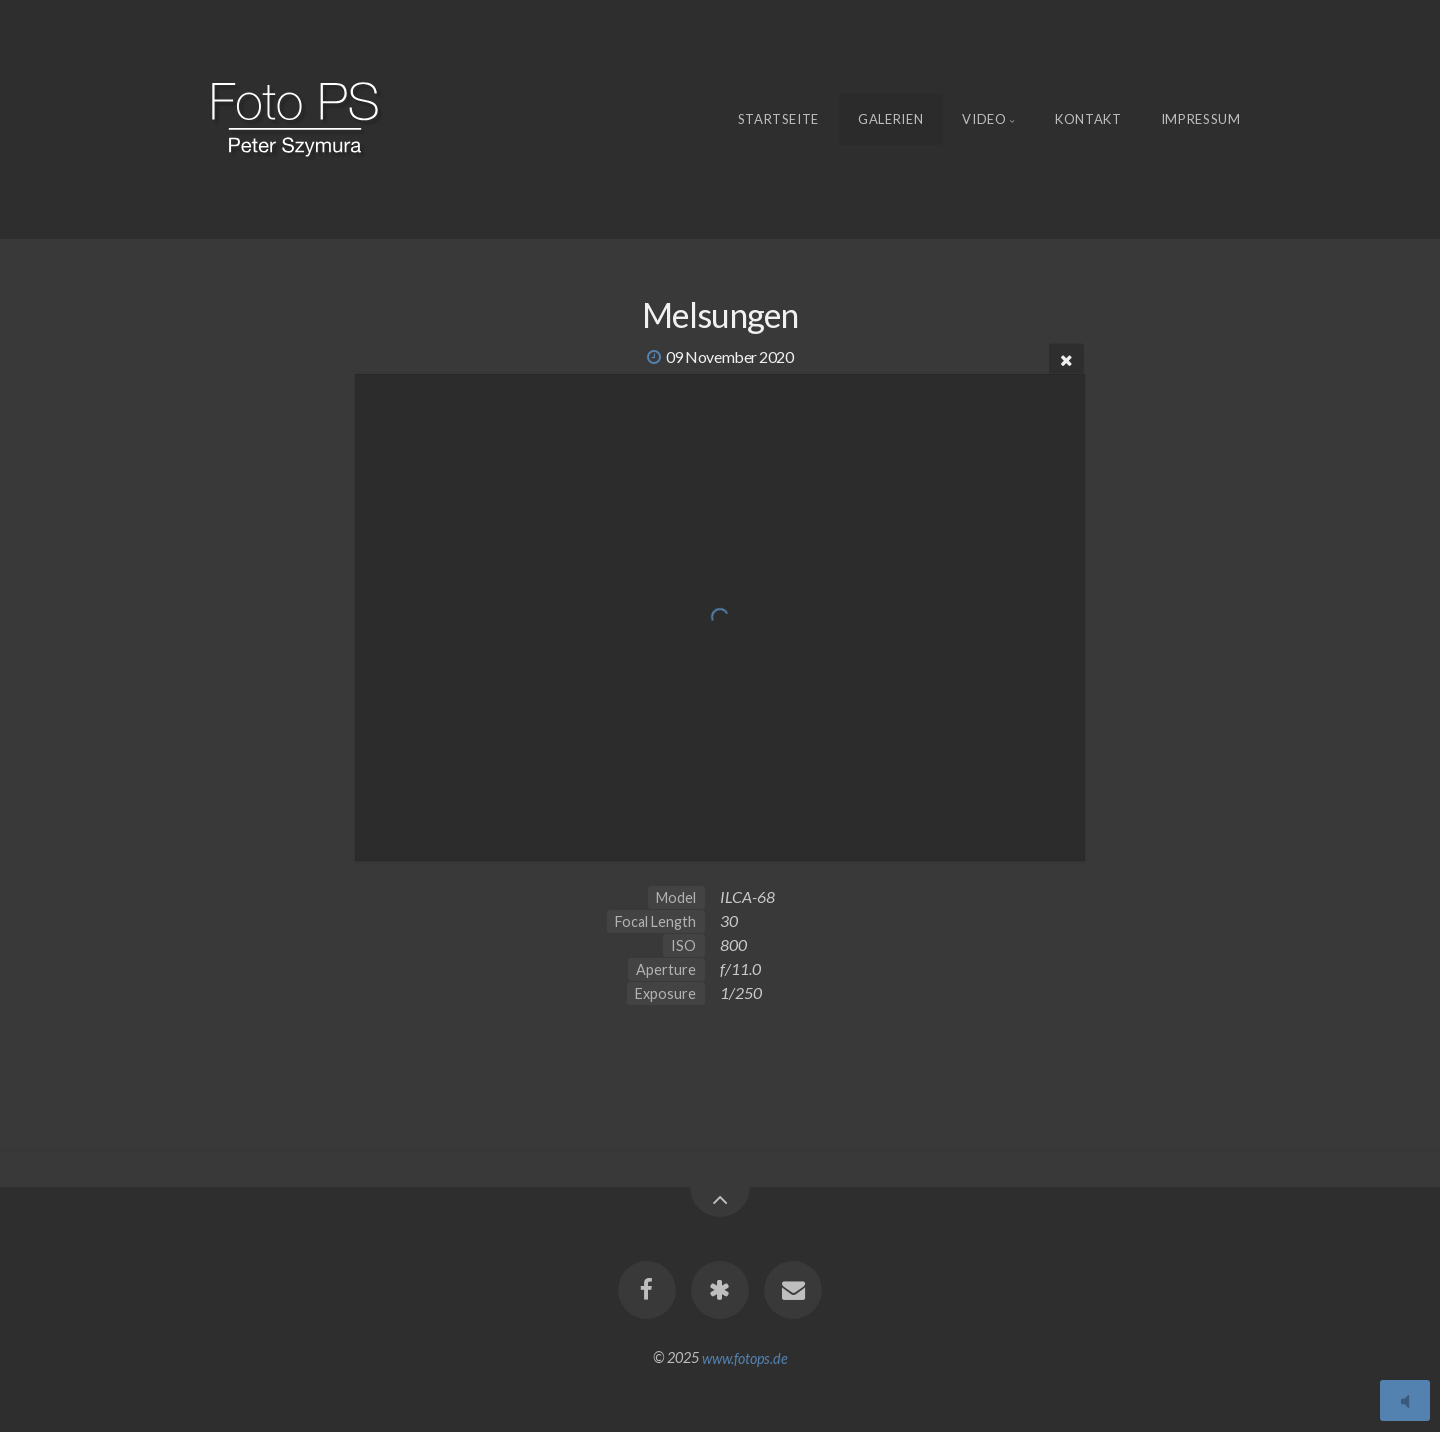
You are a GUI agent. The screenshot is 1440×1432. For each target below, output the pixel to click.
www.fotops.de (745, 1357)
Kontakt (1088, 119)
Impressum (1201, 119)
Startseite (779, 119)
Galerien (890, 119)
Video (984, 119)
